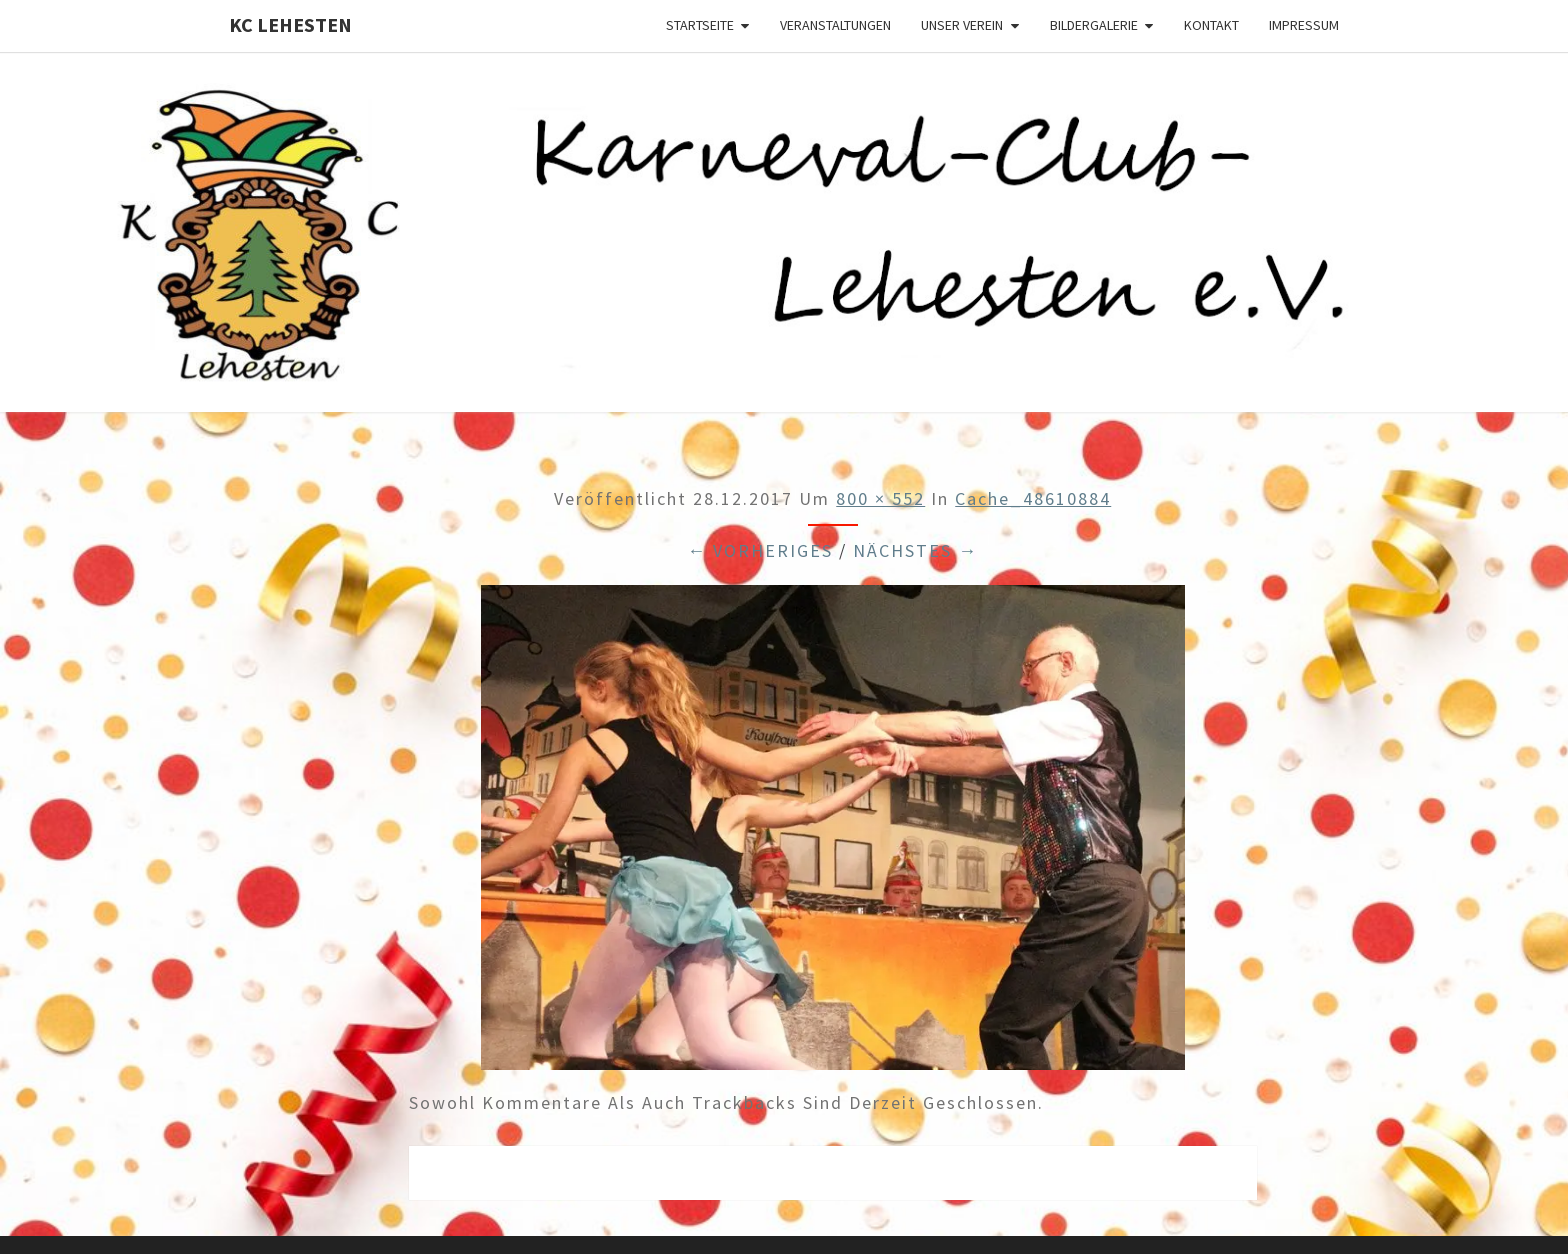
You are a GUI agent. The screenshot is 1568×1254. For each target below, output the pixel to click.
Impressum (1304, 25)
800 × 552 (880, 498)
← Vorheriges (760, 550)
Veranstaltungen (835, 25)
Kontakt (1211, 25)
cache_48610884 (1033, 498)
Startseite (700, 25)
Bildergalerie (1094, 25)
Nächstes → (915, 550)
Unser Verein (962, 25)
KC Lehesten (290, 24)
